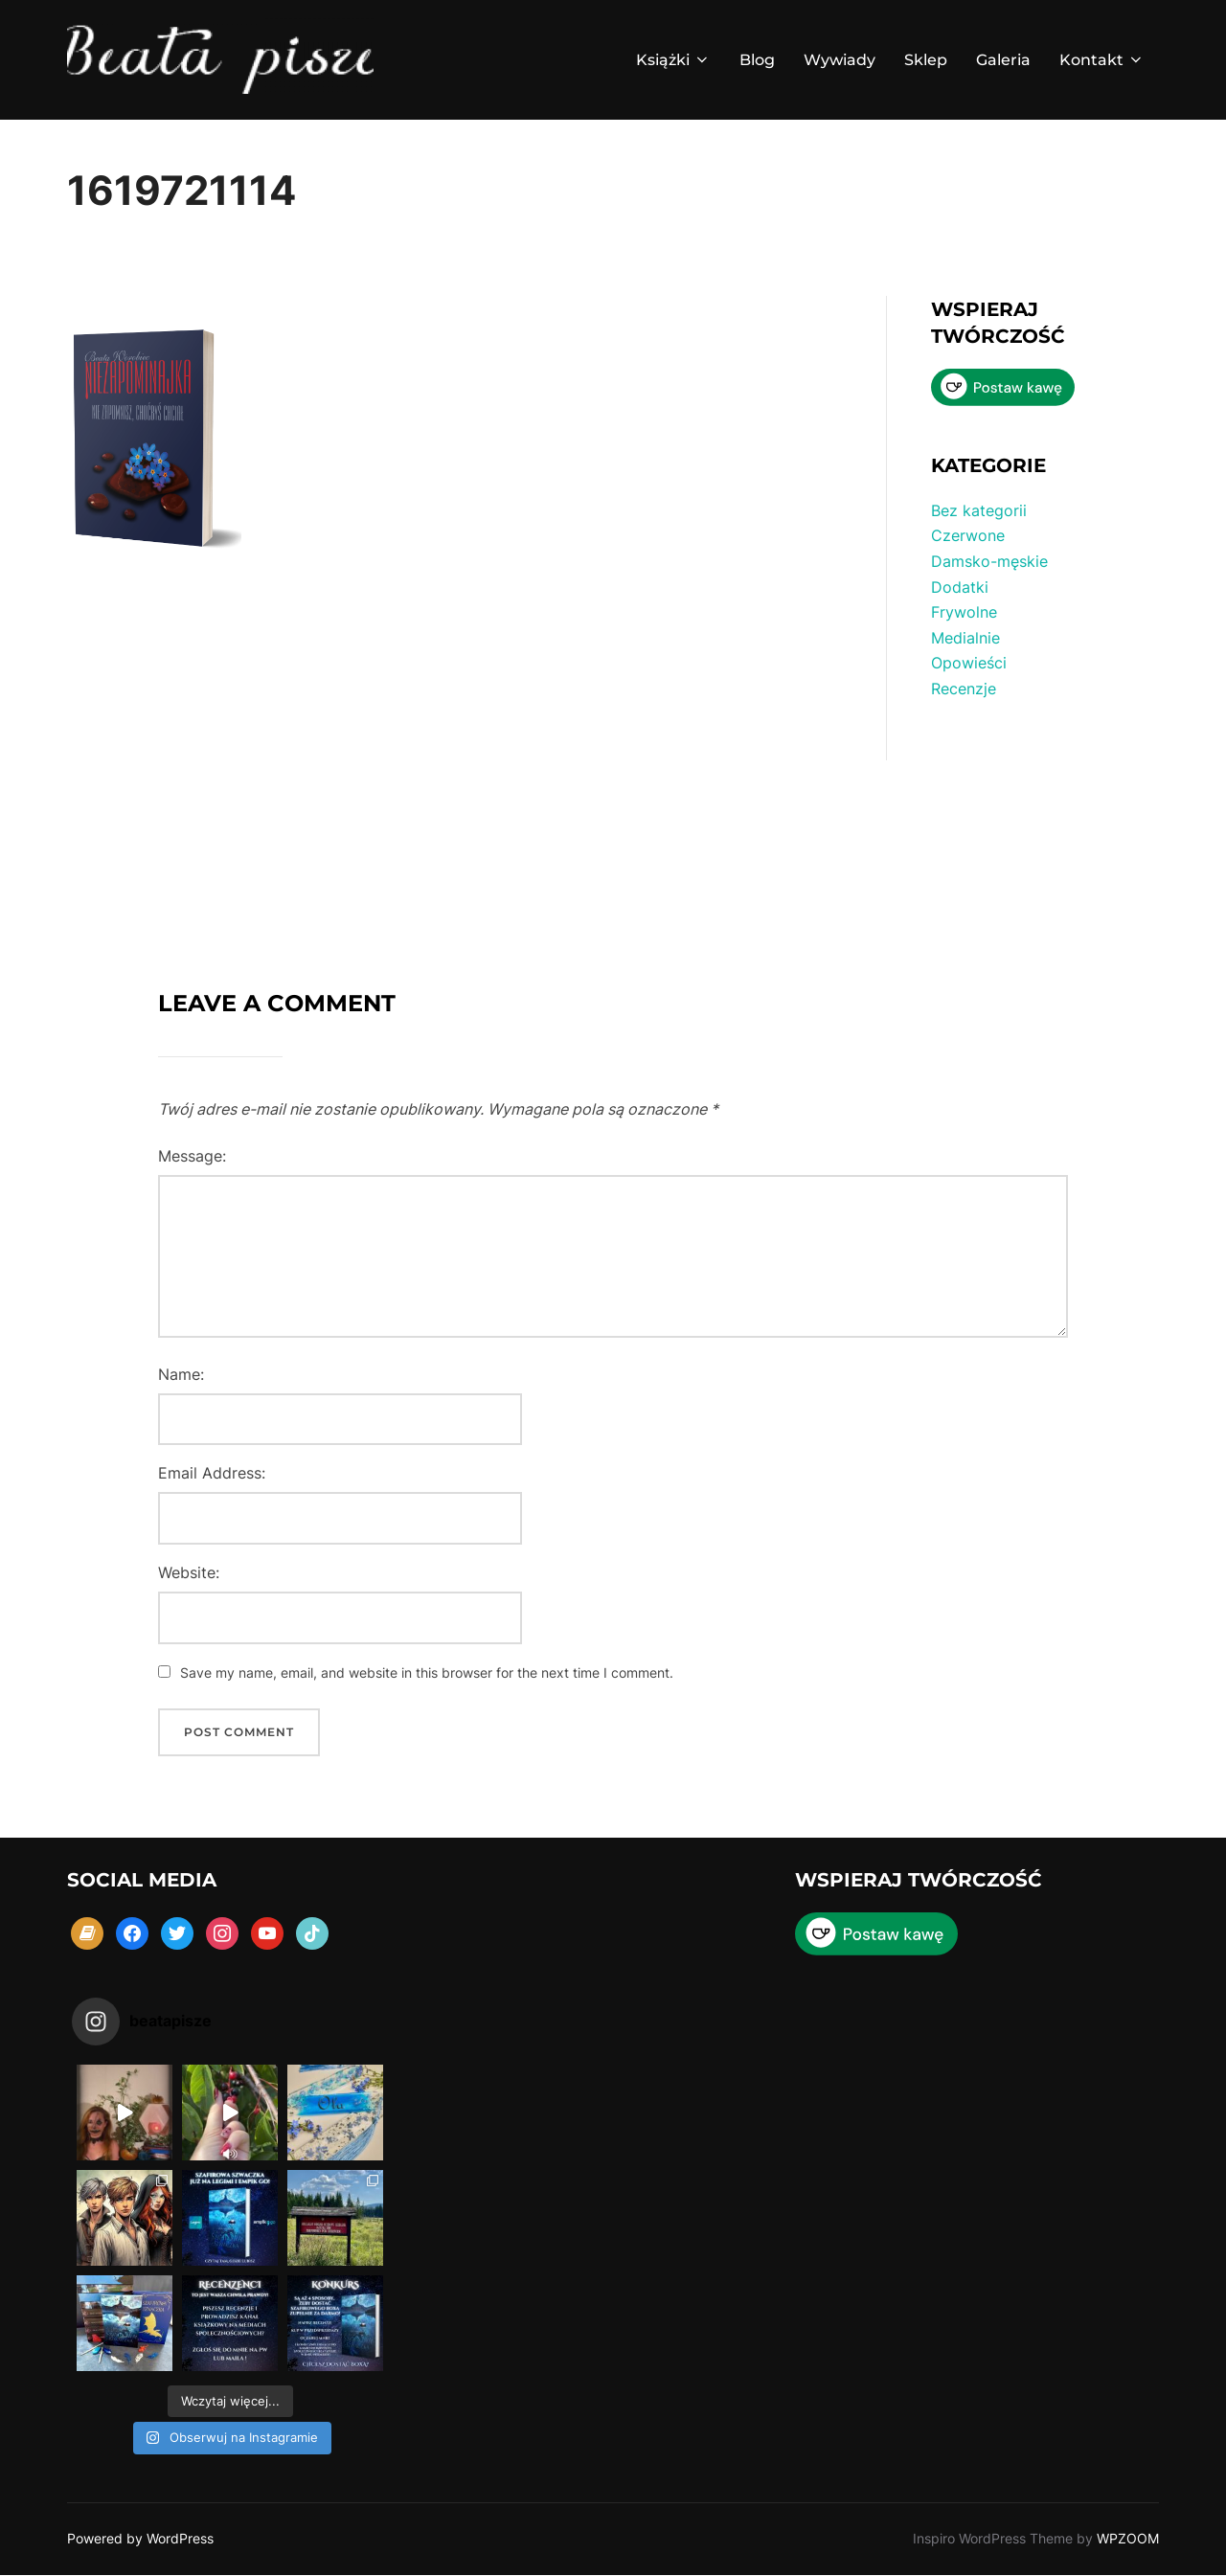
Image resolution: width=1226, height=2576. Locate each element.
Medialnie (965, 637)
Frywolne (964, 611)
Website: (188, 1572)
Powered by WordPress (140, 2538)
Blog (757, 60)
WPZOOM (1128, 2538)
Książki (673, 60)
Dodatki (959, 587)
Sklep (925, 60)
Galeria (1003, 60)
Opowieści (969, 662)
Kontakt (1102, 60)
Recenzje (963, 688)
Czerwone (968, 535)
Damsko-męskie (989, 561)
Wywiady (839, 60)
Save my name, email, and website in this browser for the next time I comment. (426, 1672)
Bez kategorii (979, 510)
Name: (181, 1374)
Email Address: (211, 1472)
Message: (192, 1155)
